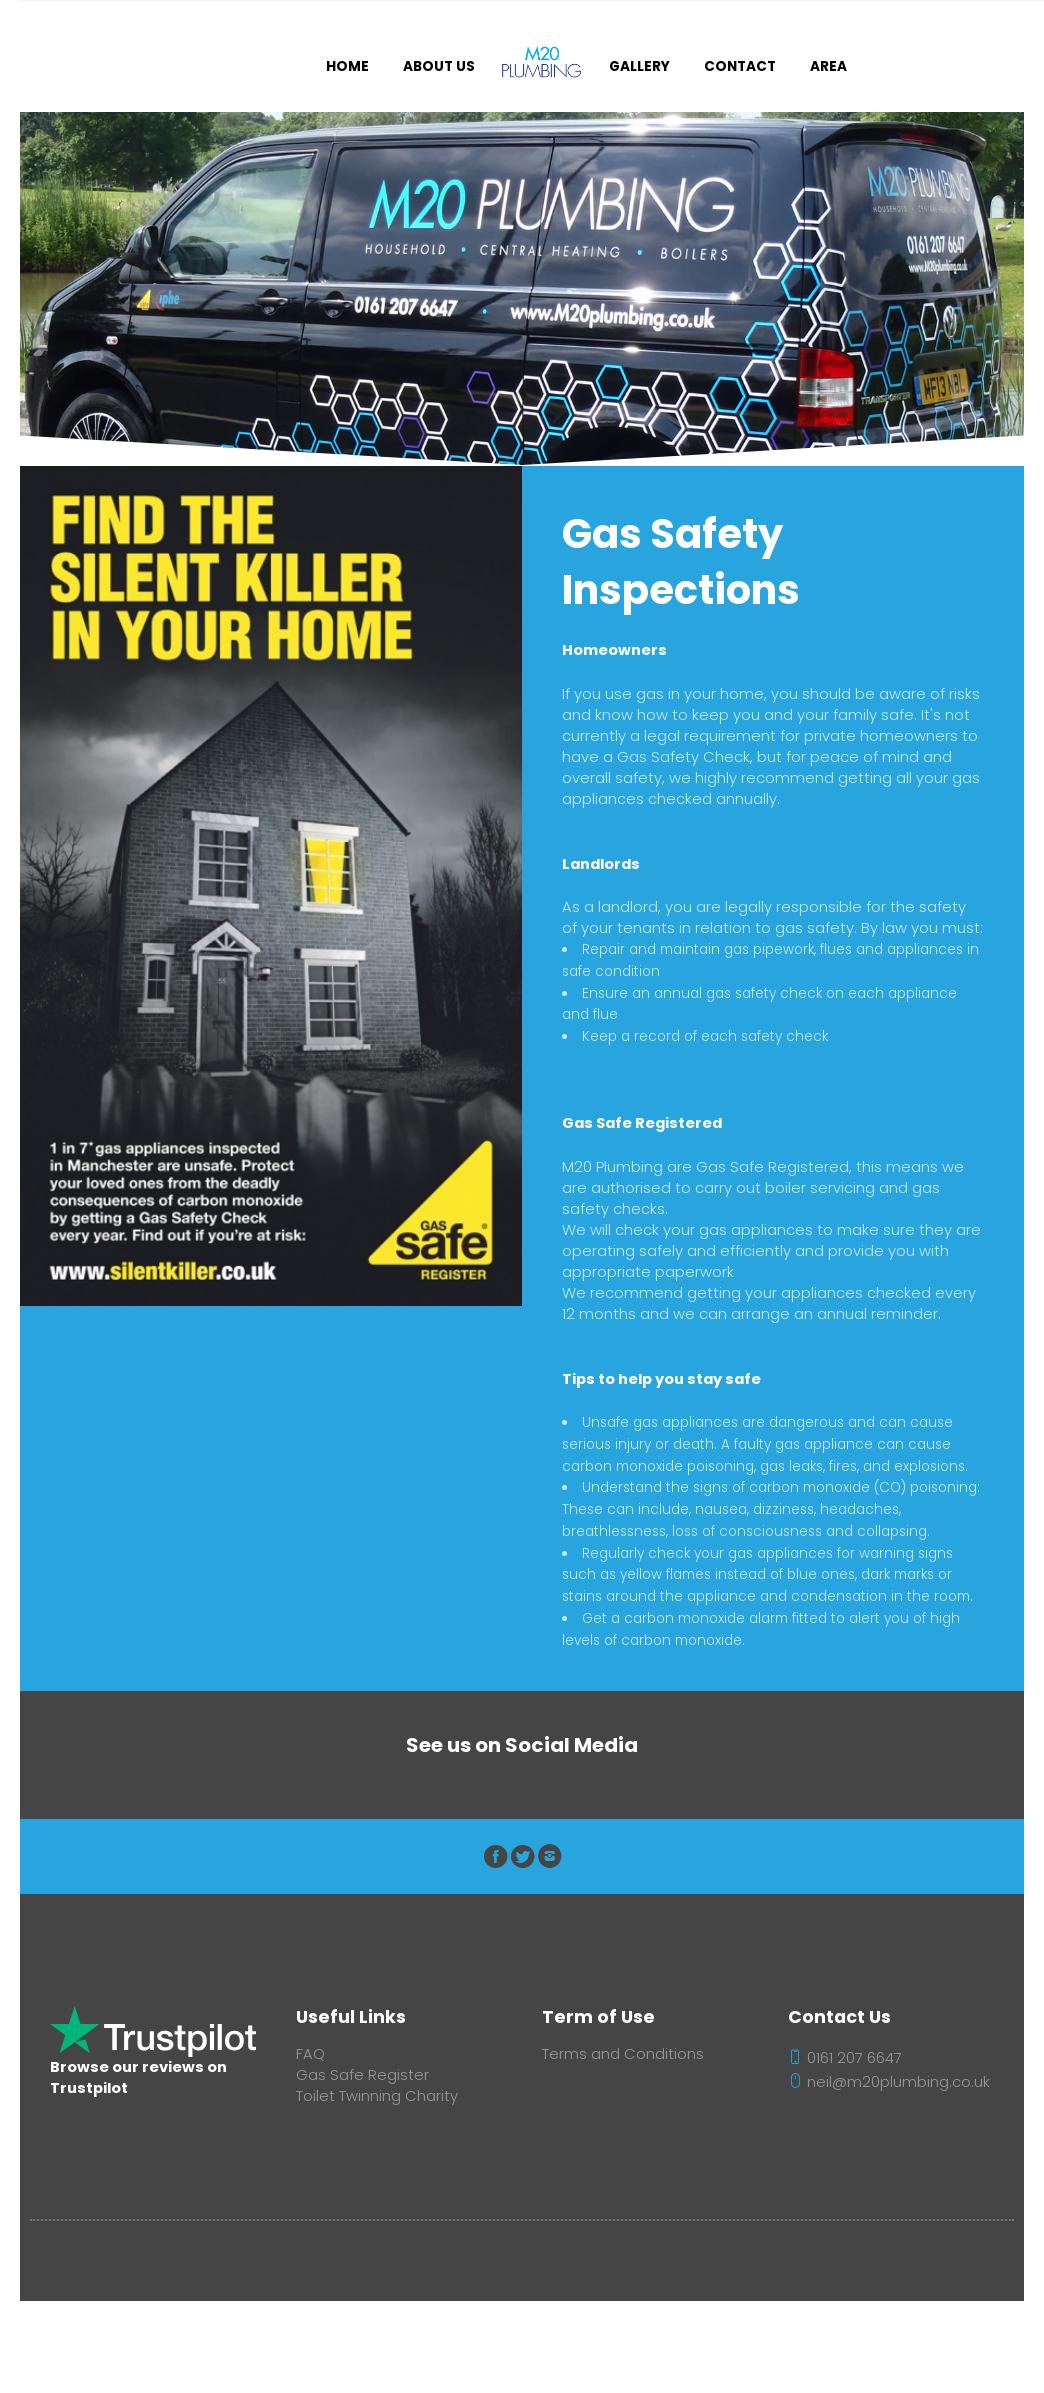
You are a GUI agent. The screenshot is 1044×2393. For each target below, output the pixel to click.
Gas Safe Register (362, 2075)
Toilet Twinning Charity (377, 2096)
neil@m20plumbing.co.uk (889, 2082)
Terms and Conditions (623, 2054)
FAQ (310, 2054)
